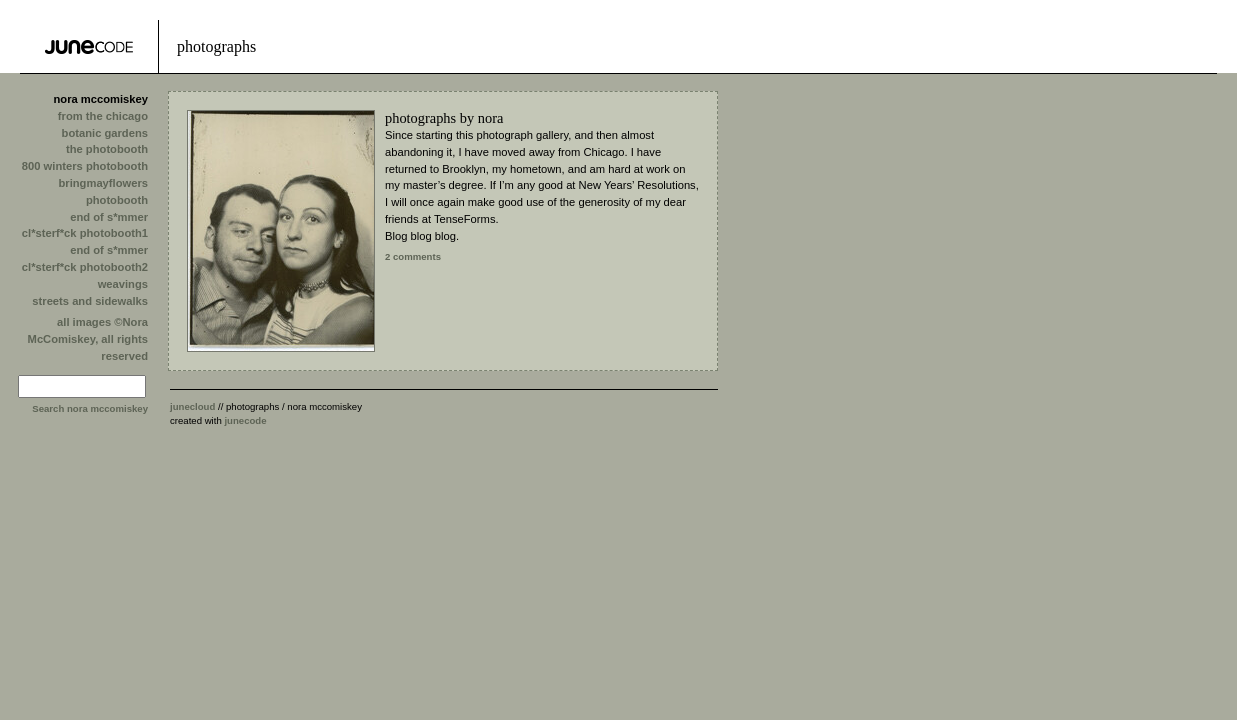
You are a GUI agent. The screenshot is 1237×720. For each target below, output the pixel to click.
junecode (245, 420)
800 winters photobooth (85, 166)
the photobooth (107, 149)
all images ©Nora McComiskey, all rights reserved (88, 339)
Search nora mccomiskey (90, 408)
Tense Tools (89, 46)
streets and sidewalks (90, 301)
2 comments (413, 256)
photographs (420, 118)
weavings (123, 284)
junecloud (192, 406)
